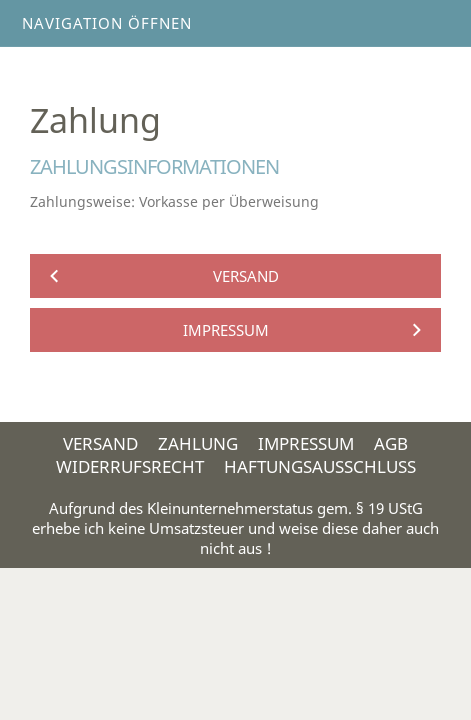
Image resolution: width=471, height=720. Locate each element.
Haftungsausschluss (320, 466)
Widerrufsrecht (130, 466)
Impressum (306, 443)
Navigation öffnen (107, 23)
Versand (100, 443)
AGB (391, 443)
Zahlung (198, 443)
